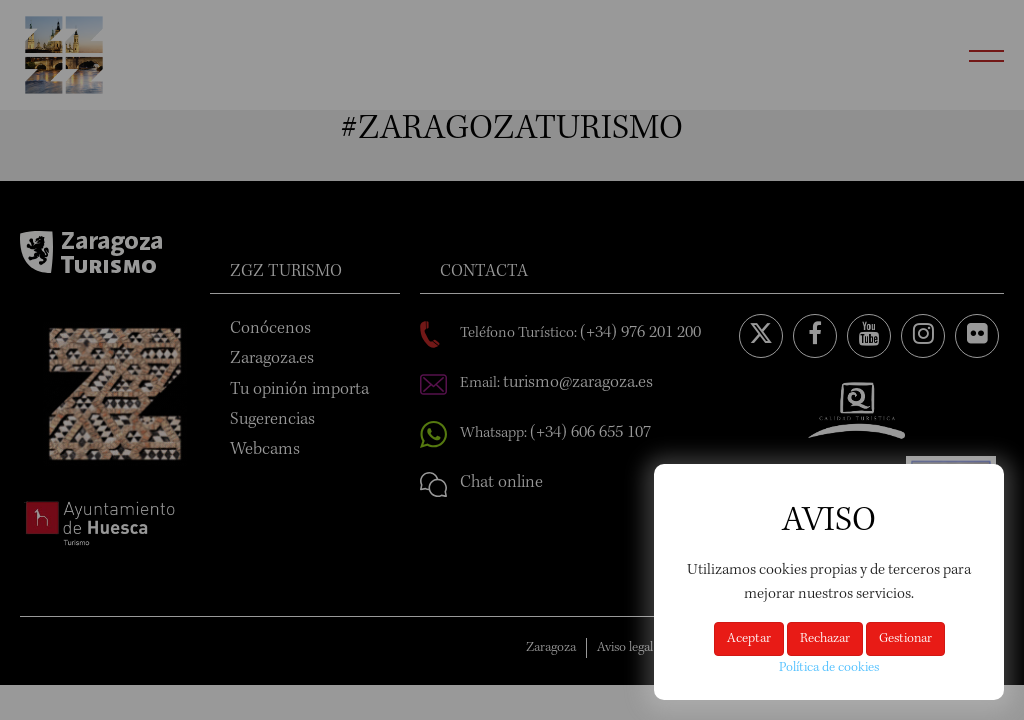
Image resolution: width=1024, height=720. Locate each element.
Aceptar (749, 639)
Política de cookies (829, 668)
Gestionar (905, 639)
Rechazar (825, 639)
